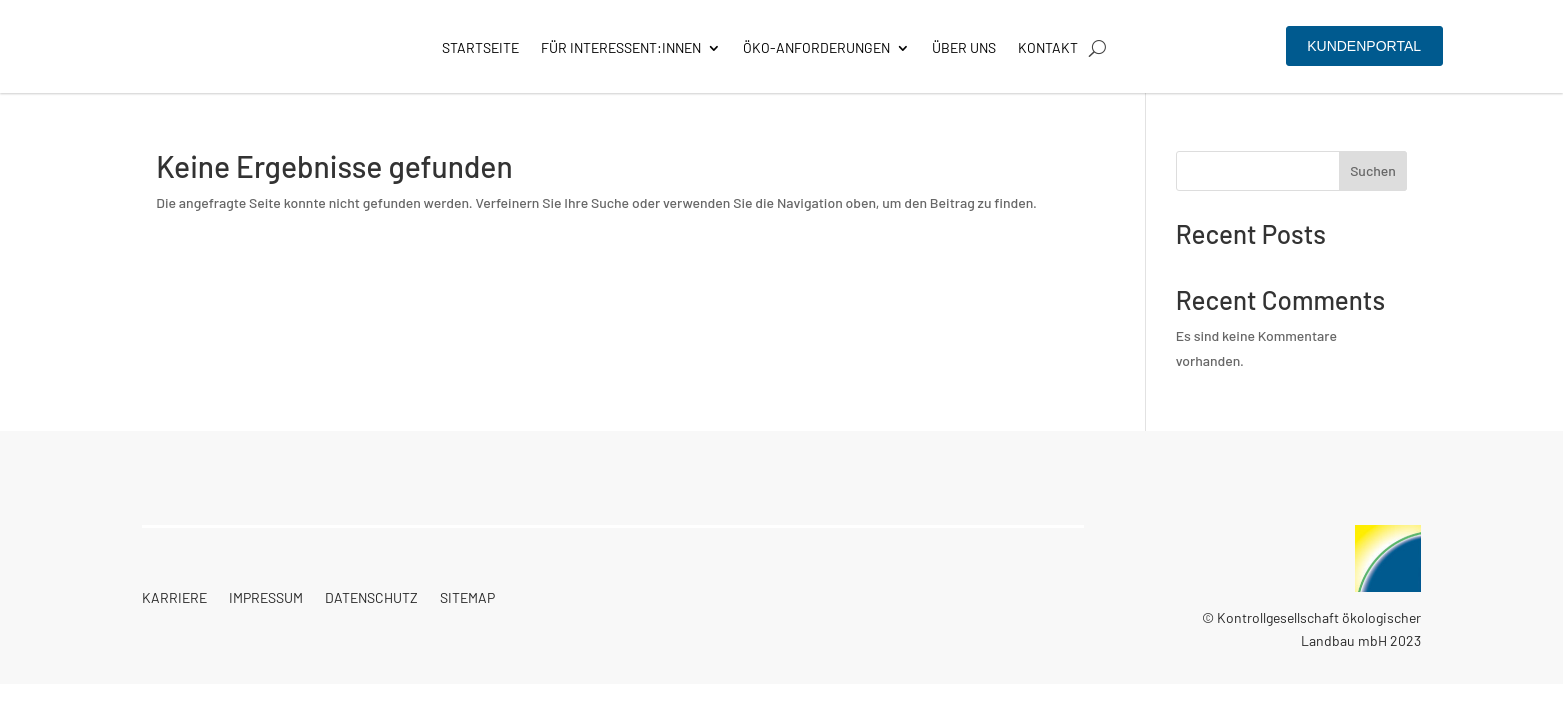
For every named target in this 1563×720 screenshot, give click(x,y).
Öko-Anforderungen (816, 48)
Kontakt (1048, 48)
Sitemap (467, 598)
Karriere (174, 598)
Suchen (1373, 170)
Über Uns (964, 48)
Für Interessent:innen (621, 48)
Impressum (266, 598)
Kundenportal (1364, 46)
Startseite (480, 48)
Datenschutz (371, 598)
